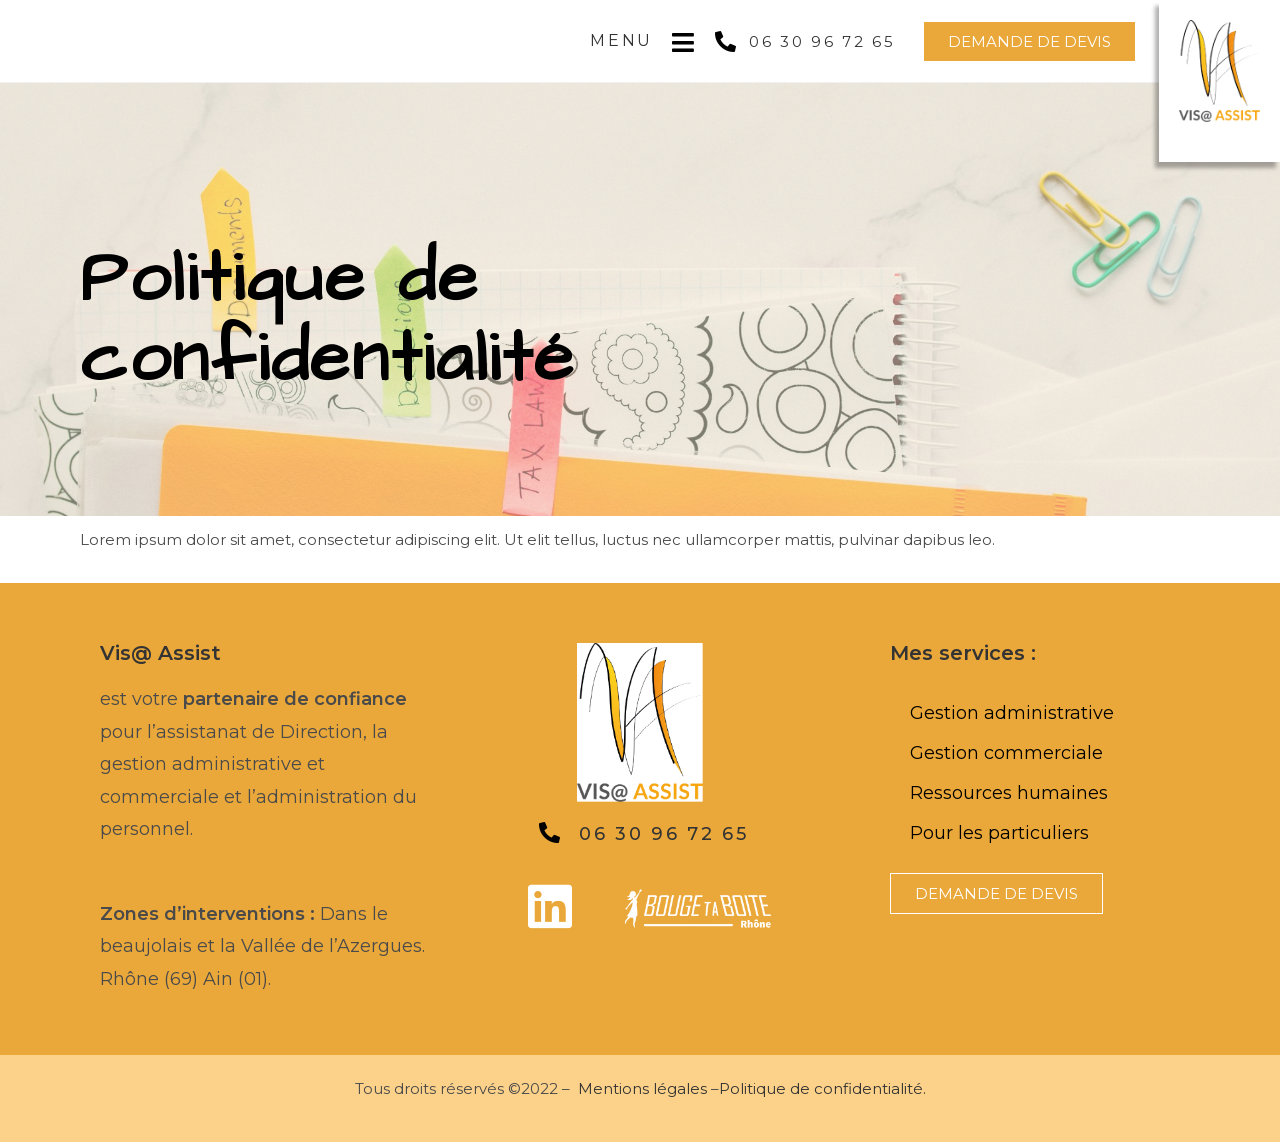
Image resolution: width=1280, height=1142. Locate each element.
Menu (621, 40)
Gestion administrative (1012, 713)
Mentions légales (642, 1088)
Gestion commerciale (1006, 753)
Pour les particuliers (999, 833)
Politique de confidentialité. (822, 1088)
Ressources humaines (1009, 793)
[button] (1029, 41)
